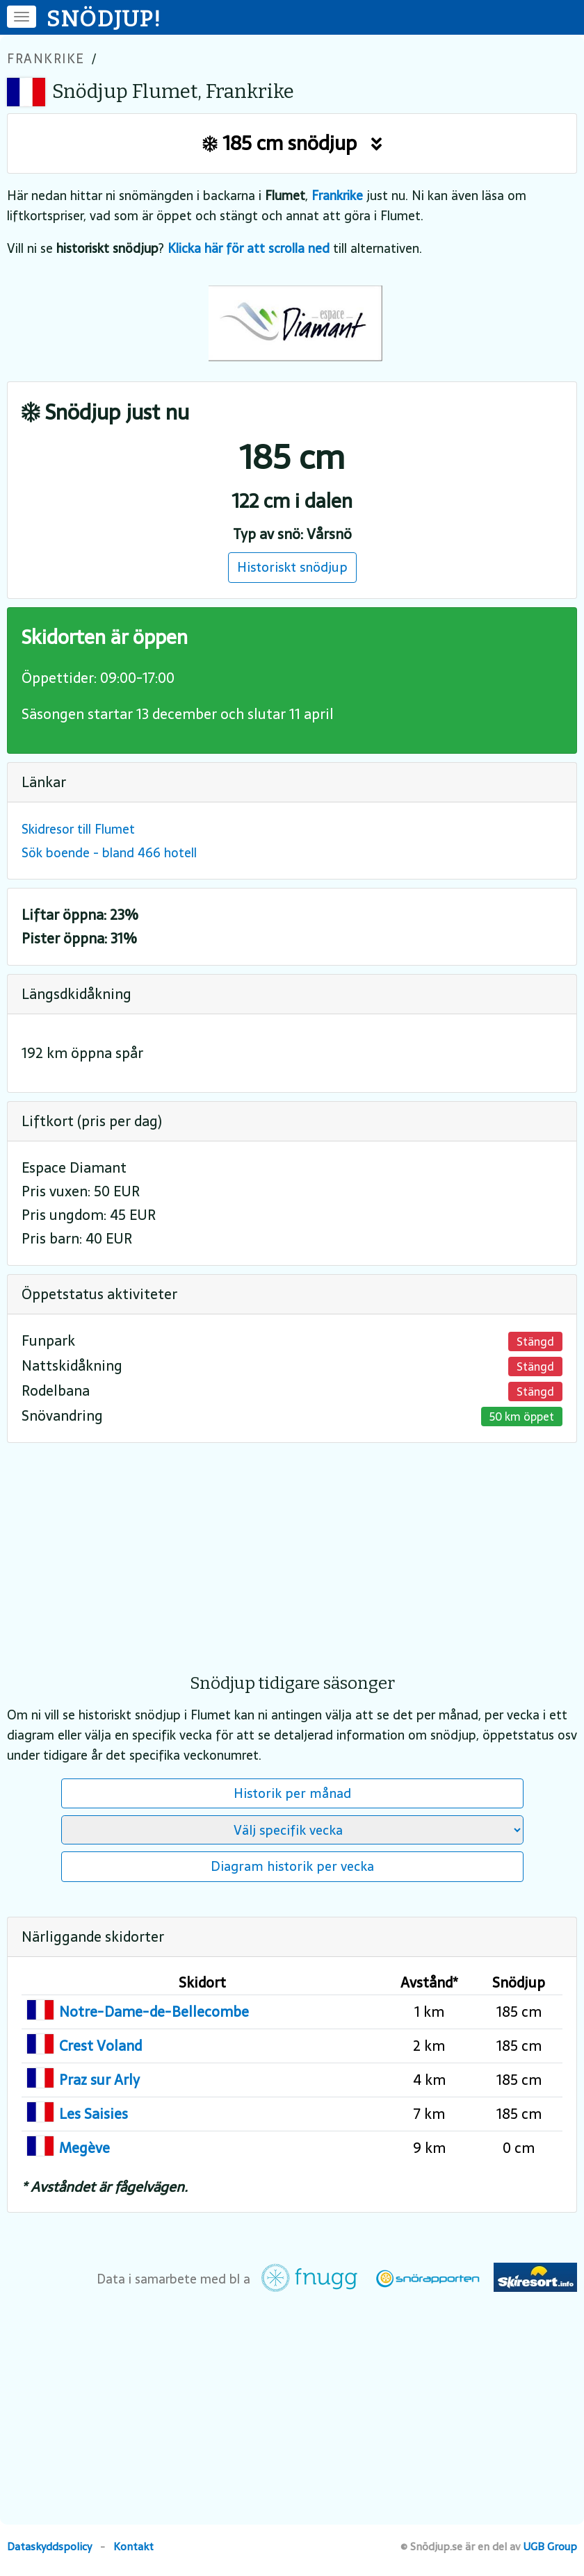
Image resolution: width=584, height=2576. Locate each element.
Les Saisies (93, 2114)
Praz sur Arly (99, 2080)
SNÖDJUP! (104, 19)
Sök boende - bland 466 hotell (109, 853)
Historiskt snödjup (292, 566)
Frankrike (46, 59)
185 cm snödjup (292, 143)
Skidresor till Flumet (78, 829)
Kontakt (133, 2546)
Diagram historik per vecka (292, 1866)
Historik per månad (292, 1793)
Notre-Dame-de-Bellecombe (154, 2012)
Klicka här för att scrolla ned (249, 248)
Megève (84, 2148)
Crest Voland (100, 2046)
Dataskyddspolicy (49, 2546)
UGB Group (550, 2546)
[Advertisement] (292, 1548)
